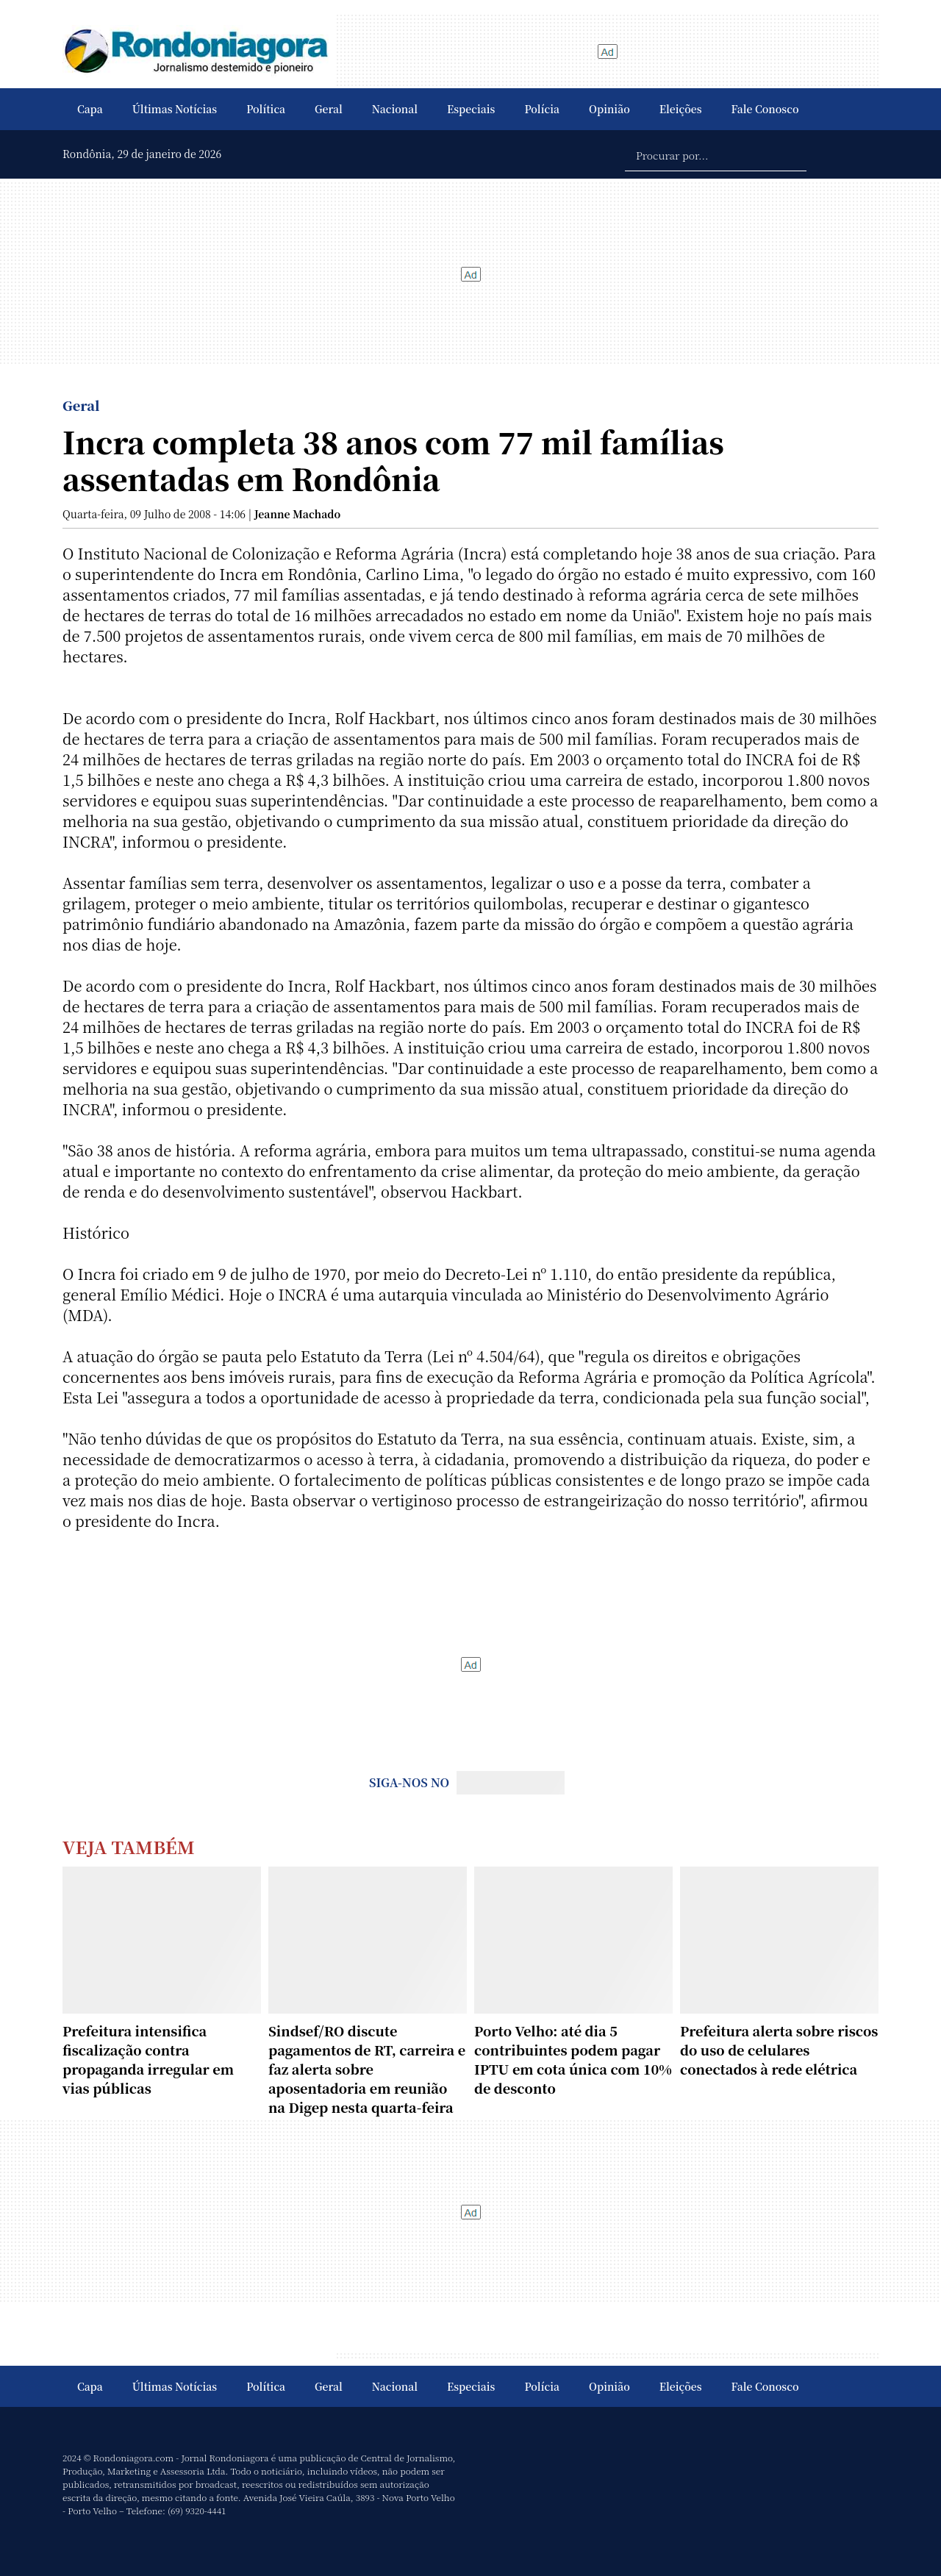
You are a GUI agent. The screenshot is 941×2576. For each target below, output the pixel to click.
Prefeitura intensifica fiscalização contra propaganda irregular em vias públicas (148, 2059)
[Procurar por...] (715, 154)
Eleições (680, 108)
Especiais (471, 108)
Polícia (541, 108)
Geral (329, 108)
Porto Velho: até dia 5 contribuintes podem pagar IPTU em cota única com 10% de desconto (573, 2059)
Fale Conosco (765, 108)
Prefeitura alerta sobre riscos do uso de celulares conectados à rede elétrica (779, 2049)
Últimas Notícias (174, 108)
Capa (90, 108)
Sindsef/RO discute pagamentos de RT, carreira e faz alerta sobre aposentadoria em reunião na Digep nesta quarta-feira (366, 2069)
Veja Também (128, 1846)
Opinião (609, 108)
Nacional (395, 108)
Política (265, 108)
